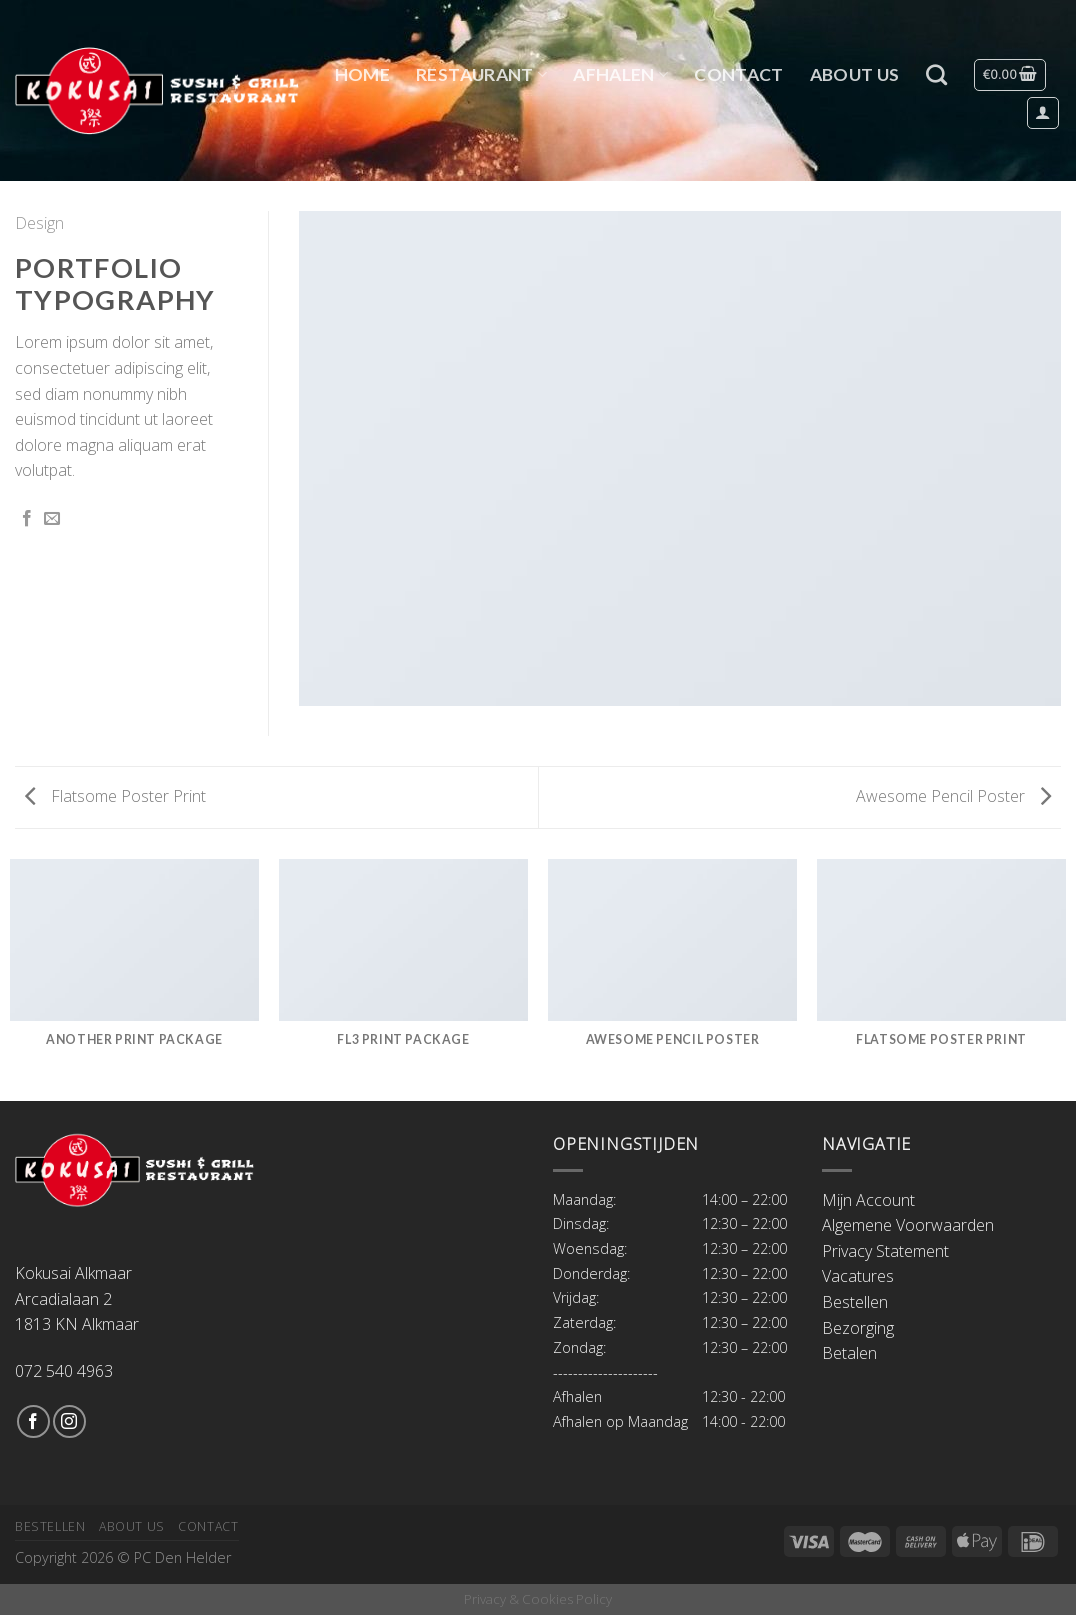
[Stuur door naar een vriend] (52, 519)
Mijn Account (868, 1200)
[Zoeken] (936, 74)
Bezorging (858, 1328)
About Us (855, 74)
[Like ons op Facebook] (33, 1421)
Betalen (849, 1353)
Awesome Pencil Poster (953, 796)
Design (39, 223)
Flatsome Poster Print (115, 796)
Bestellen (855, 1302)
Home (362, 74)
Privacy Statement (885, 1251)
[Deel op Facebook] (27, 519)
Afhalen (620, 74)
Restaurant (481, 74)
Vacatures (858, 1276)
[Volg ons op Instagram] (69, 1421)
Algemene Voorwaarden (908, 1225)
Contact (738, 74)
